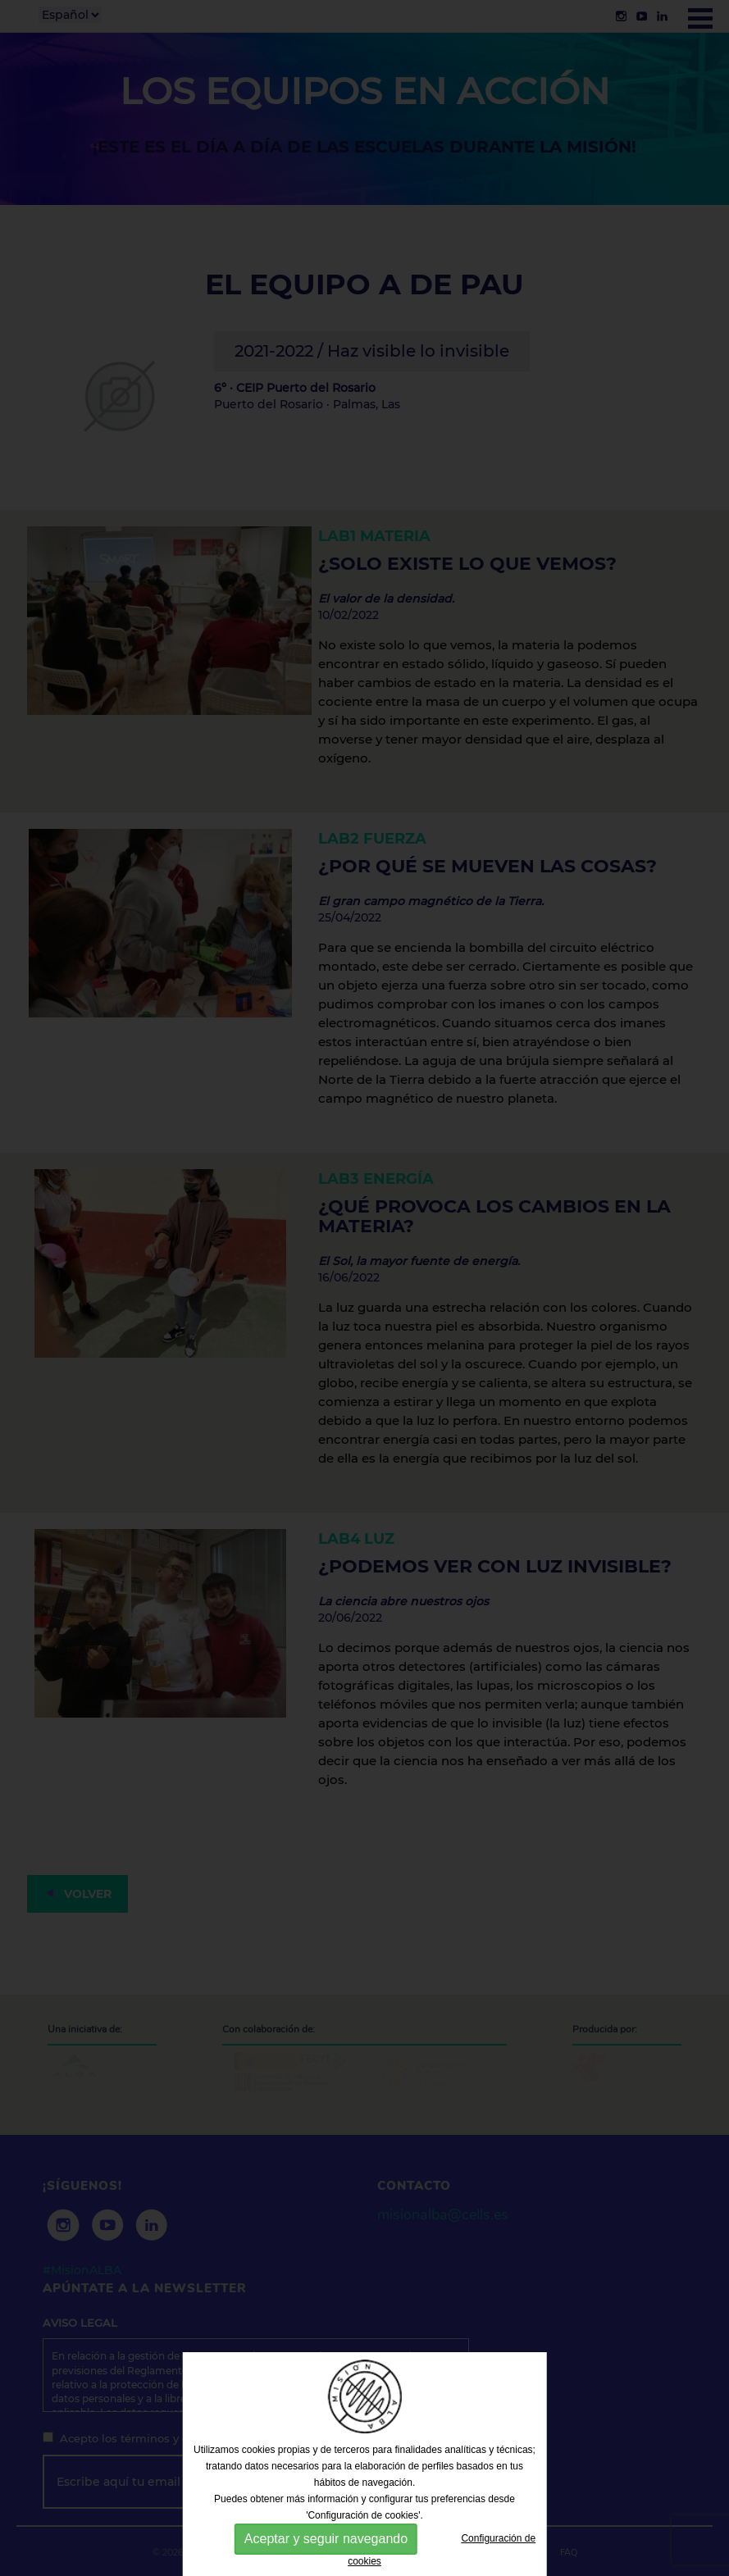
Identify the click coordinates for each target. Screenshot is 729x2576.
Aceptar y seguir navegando (326, 2539)
